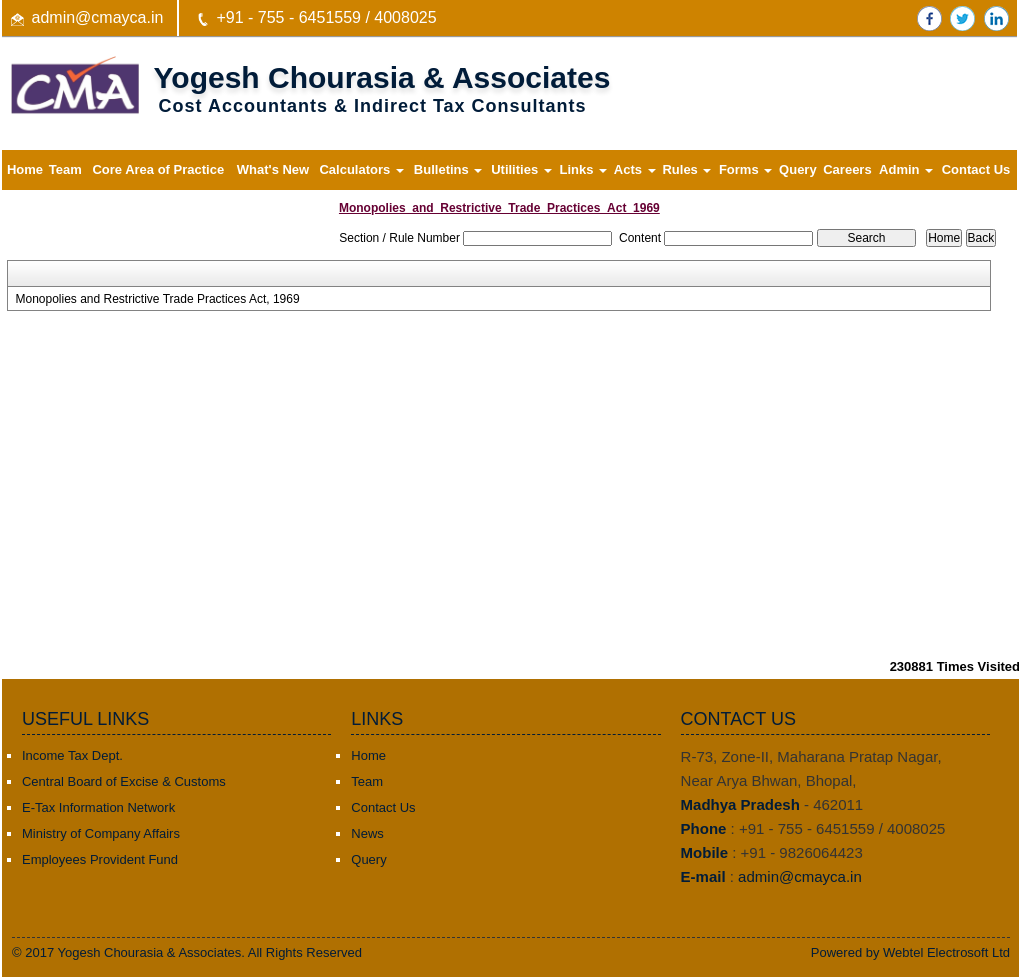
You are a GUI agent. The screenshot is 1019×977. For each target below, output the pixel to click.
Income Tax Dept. (72, 755)
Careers (847, 169)
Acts (635, 169)
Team (65, 169)
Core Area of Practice (158, 169)
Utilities (521, 169)
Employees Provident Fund (100, 859)
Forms (745, 169)
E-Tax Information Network (98, 807)
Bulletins (448, 169)
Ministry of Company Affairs (101, 833)
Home (25, 169)
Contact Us (976, 169)
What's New (273, 169)
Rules (686, 169)
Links (583, 169)
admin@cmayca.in (98, 17)
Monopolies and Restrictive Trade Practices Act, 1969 (157, 299)
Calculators (361, 169)
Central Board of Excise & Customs (124, 781)
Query (798, 169)
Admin (906, 169)
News (367, 833)
